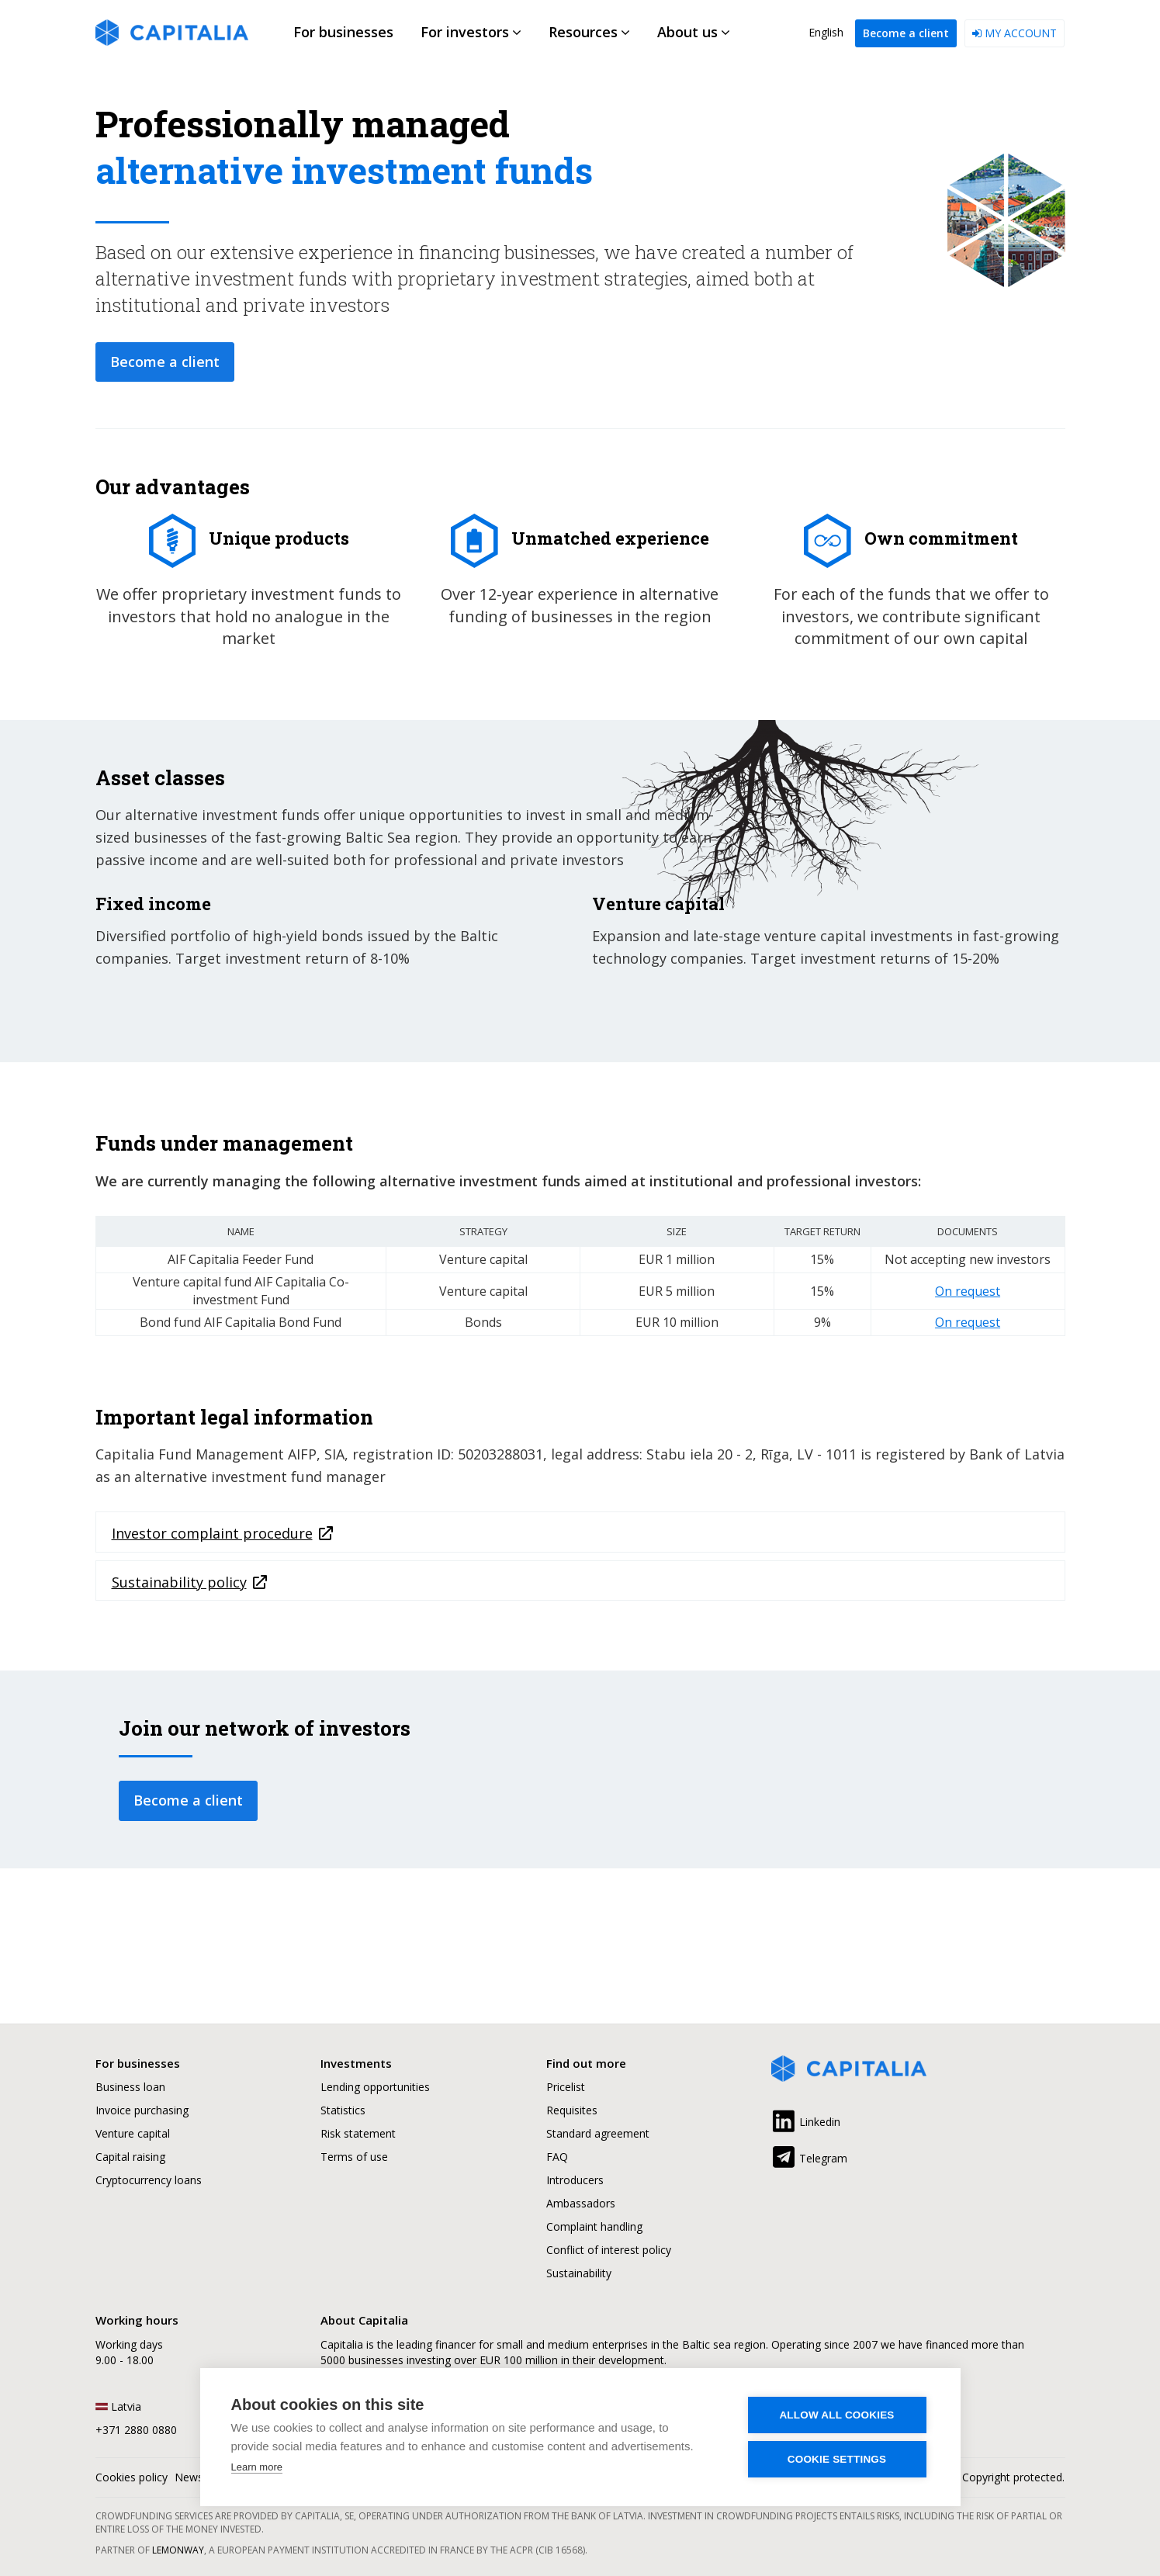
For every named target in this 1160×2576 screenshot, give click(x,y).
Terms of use (354, 2156)
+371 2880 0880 (136, 2429)
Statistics (342, 2110)
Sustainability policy (179, 1582)
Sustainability (578, 2273)
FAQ (557, 2156)
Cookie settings (837, 2459)
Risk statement (358, 2133)
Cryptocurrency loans (148, 2180)
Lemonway (178, 2550)
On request (967, 1291)
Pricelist (565, 2086)
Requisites (571, 2110)
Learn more (256, 2467)
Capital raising (130, 2156)
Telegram (809, 2155)
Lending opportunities (375, 2086)
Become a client (906, 33)
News (189, 2477)
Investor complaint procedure (212, 1533)
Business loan (130, 2086)
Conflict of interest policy (608, 2249)
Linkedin (805, 2119)
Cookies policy (131, 2477)
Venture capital (132, 2133)
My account (1014, 33)
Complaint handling (594, 2226)
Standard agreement (597, 2133)
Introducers (575, 2180)
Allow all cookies (836, 2415)
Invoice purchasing (142, 2110)
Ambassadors (580, 2203)
